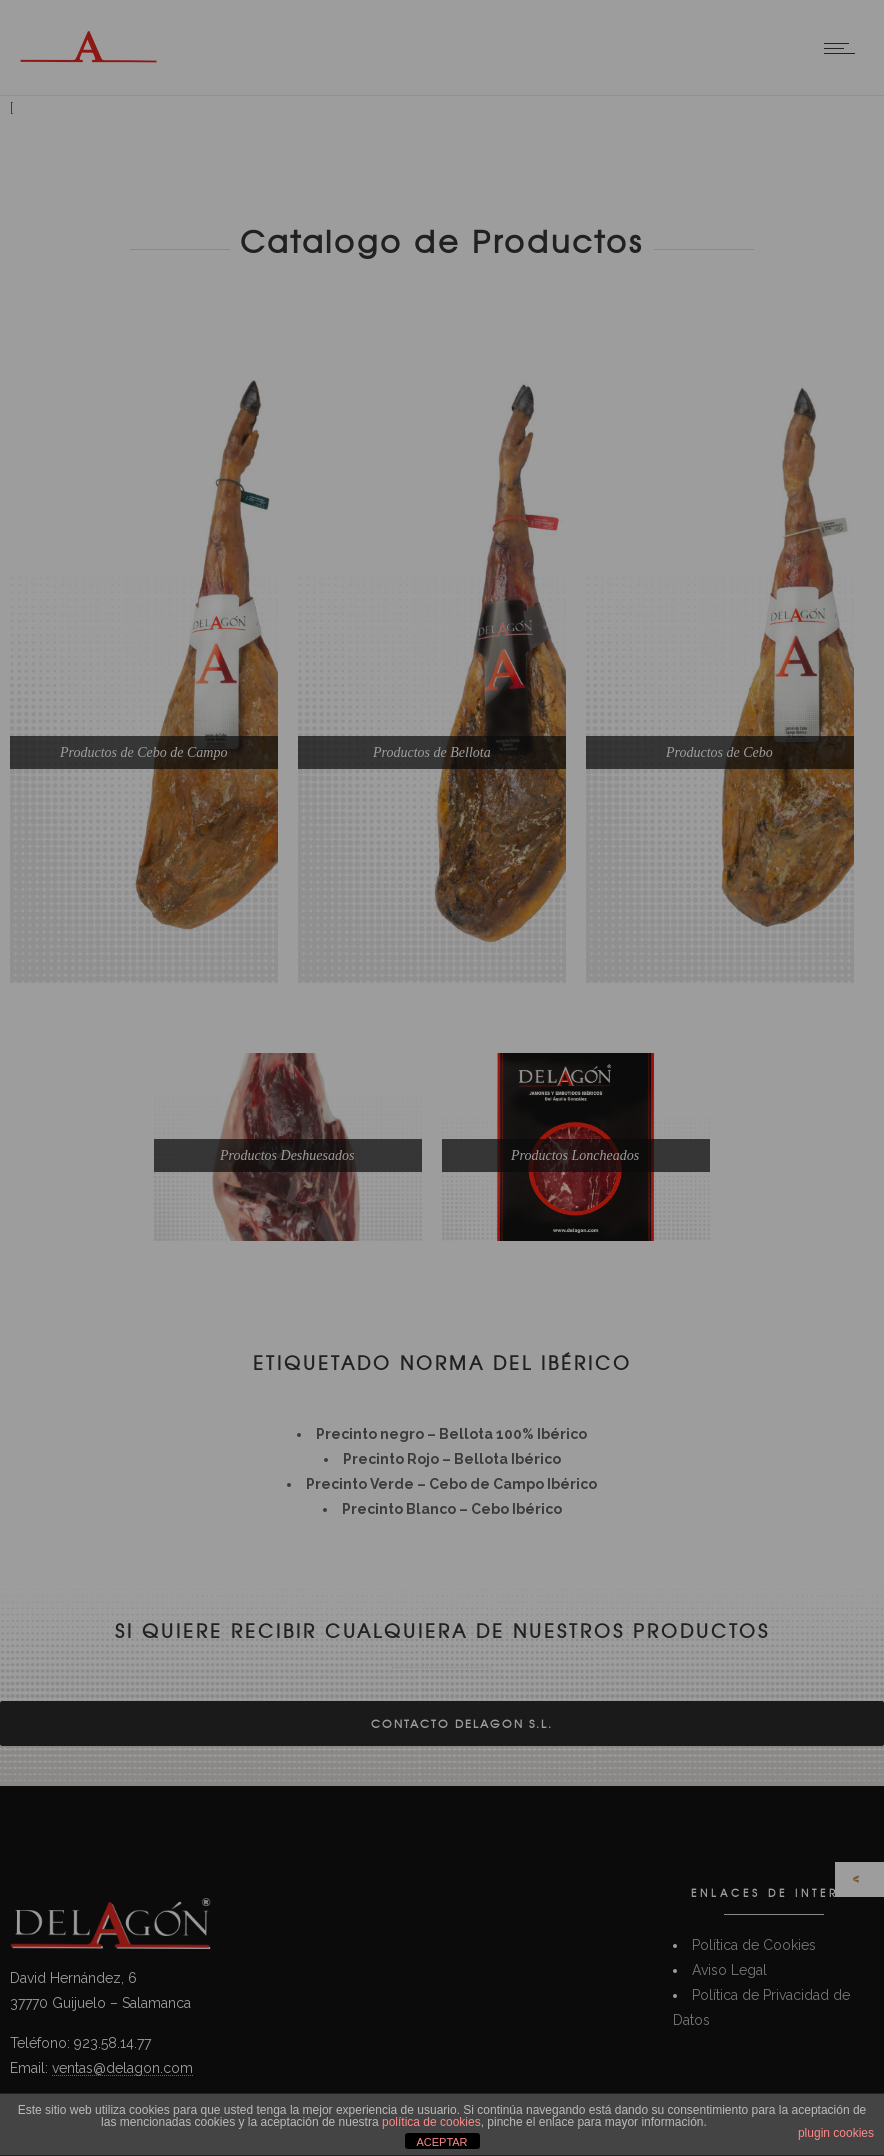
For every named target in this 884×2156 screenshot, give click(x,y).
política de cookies (431, 2122)
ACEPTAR (441, 2142)
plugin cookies (836, 2133)
